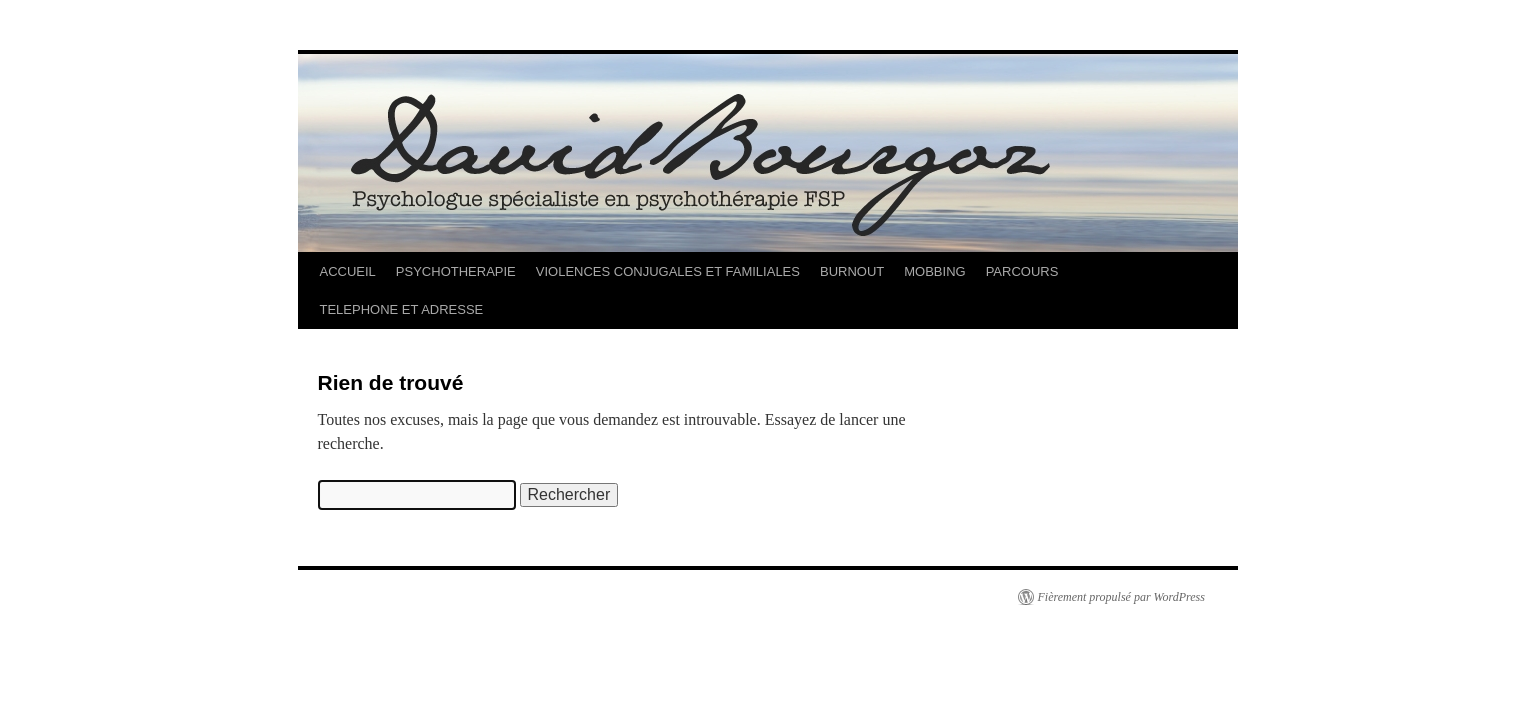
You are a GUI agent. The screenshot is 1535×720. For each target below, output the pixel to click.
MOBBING (934, 271)
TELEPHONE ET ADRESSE (402, 309)
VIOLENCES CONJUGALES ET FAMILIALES (668, 271)
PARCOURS (1022, 271)
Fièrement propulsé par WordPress (1121, 597)
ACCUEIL (348, 271)
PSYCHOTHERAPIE (456, 271)
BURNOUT (852, 271)
